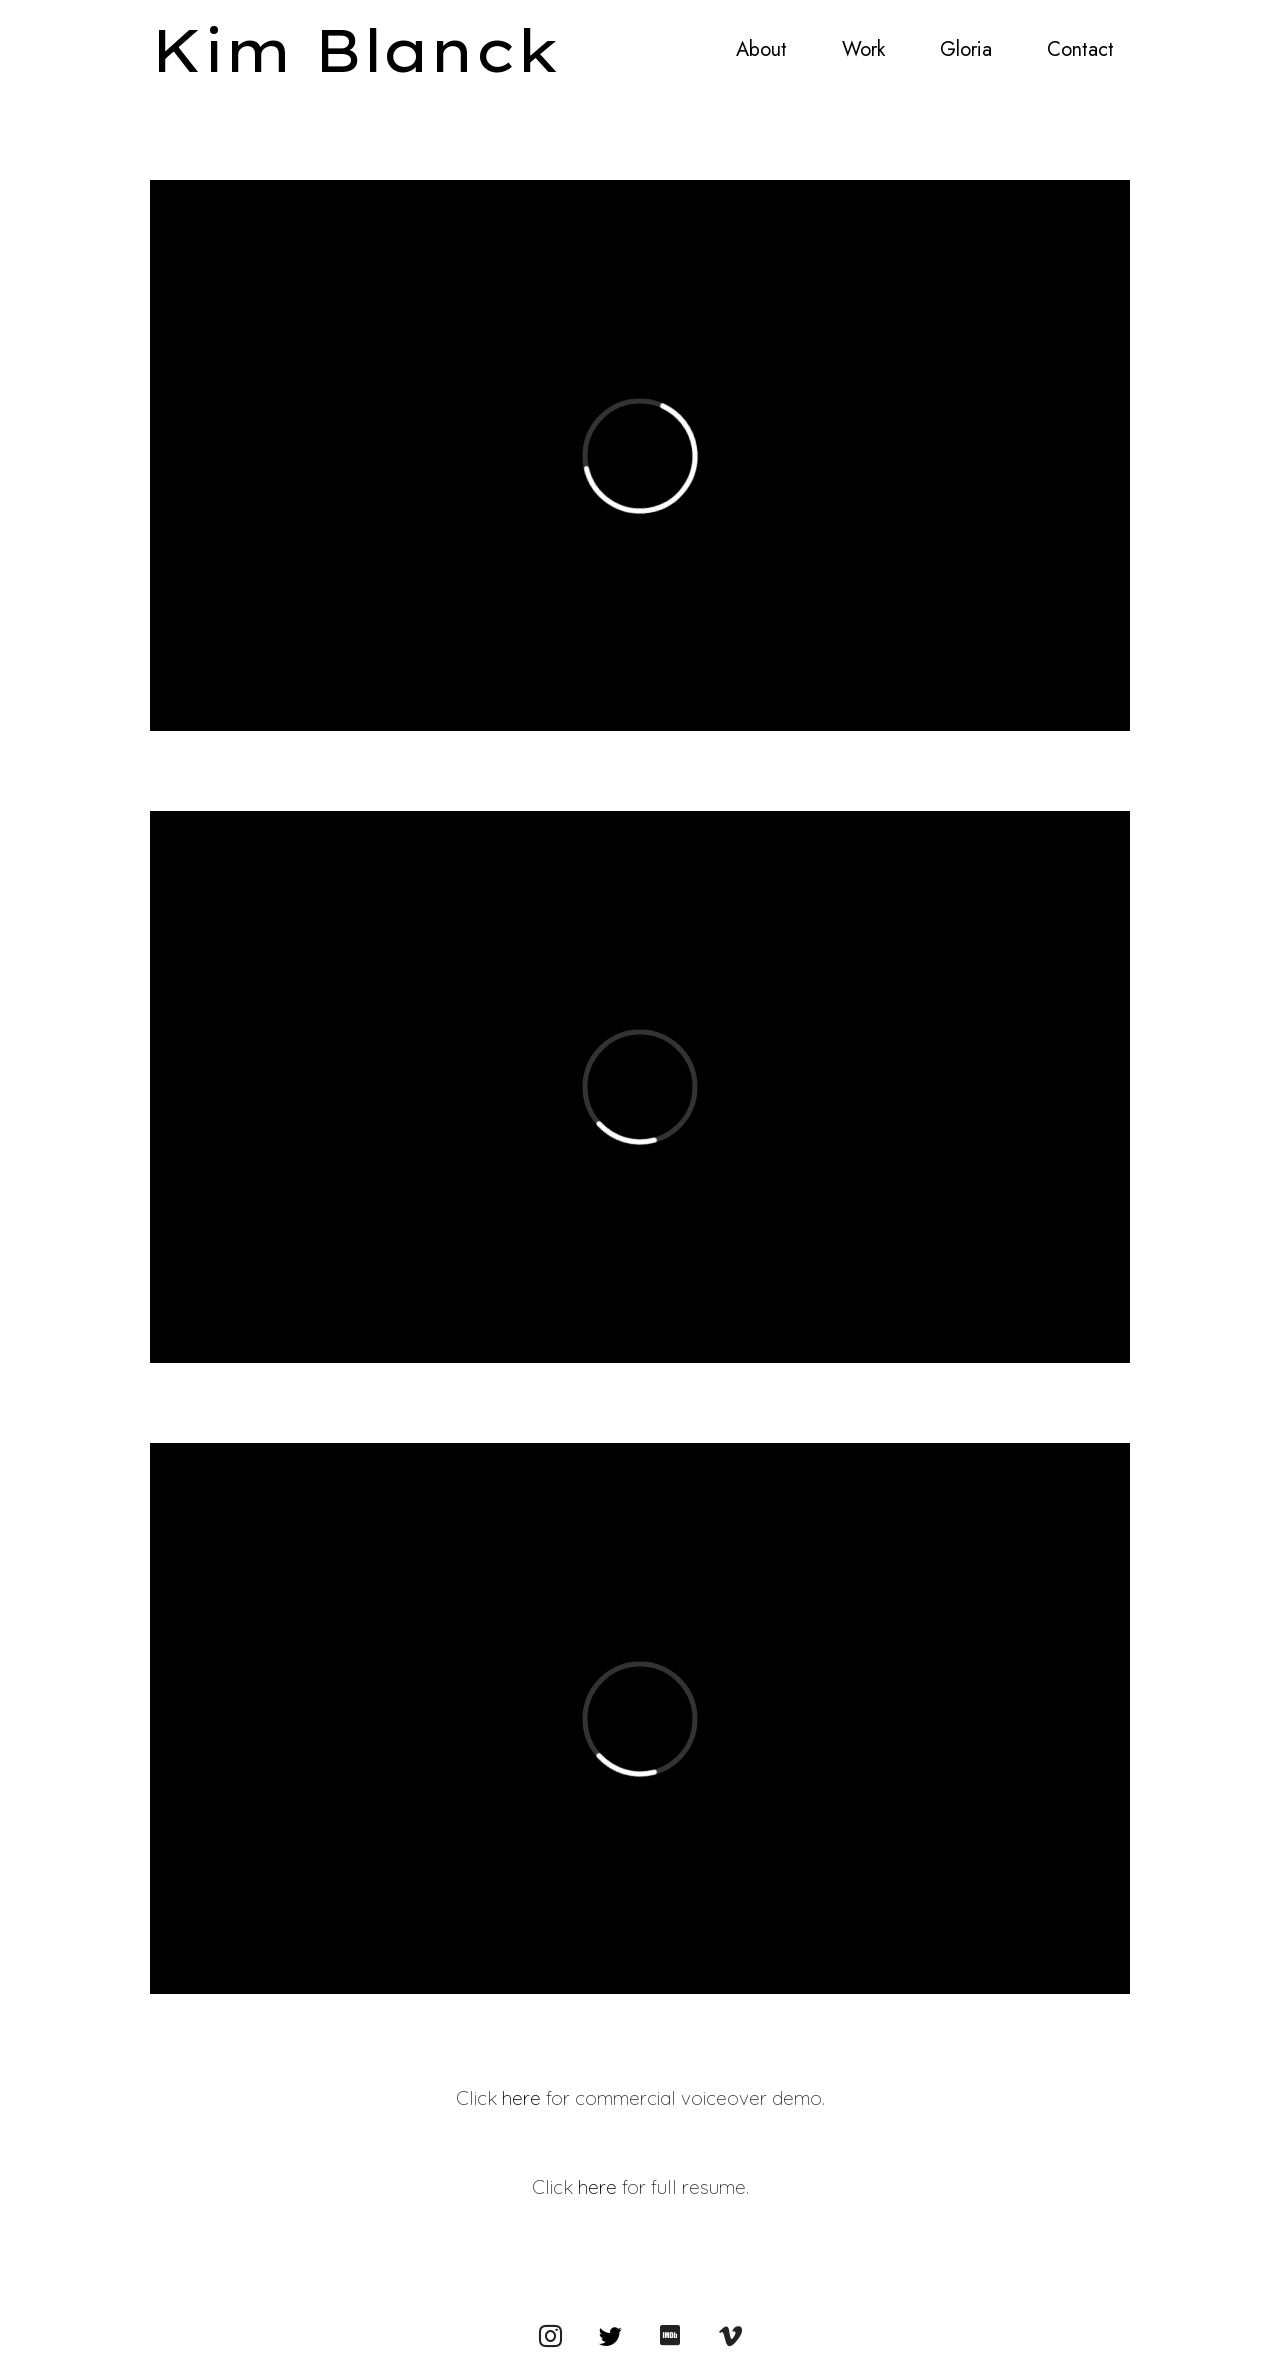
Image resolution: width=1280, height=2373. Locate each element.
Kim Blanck (355, 49)
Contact (1080, 49)
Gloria (966, 49)
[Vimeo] (730, 2335)
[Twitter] (610, 2335)
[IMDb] (670, 2335)
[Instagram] (550, 2335)
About (761, 49)
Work (863, 49)
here (521, 2098)
